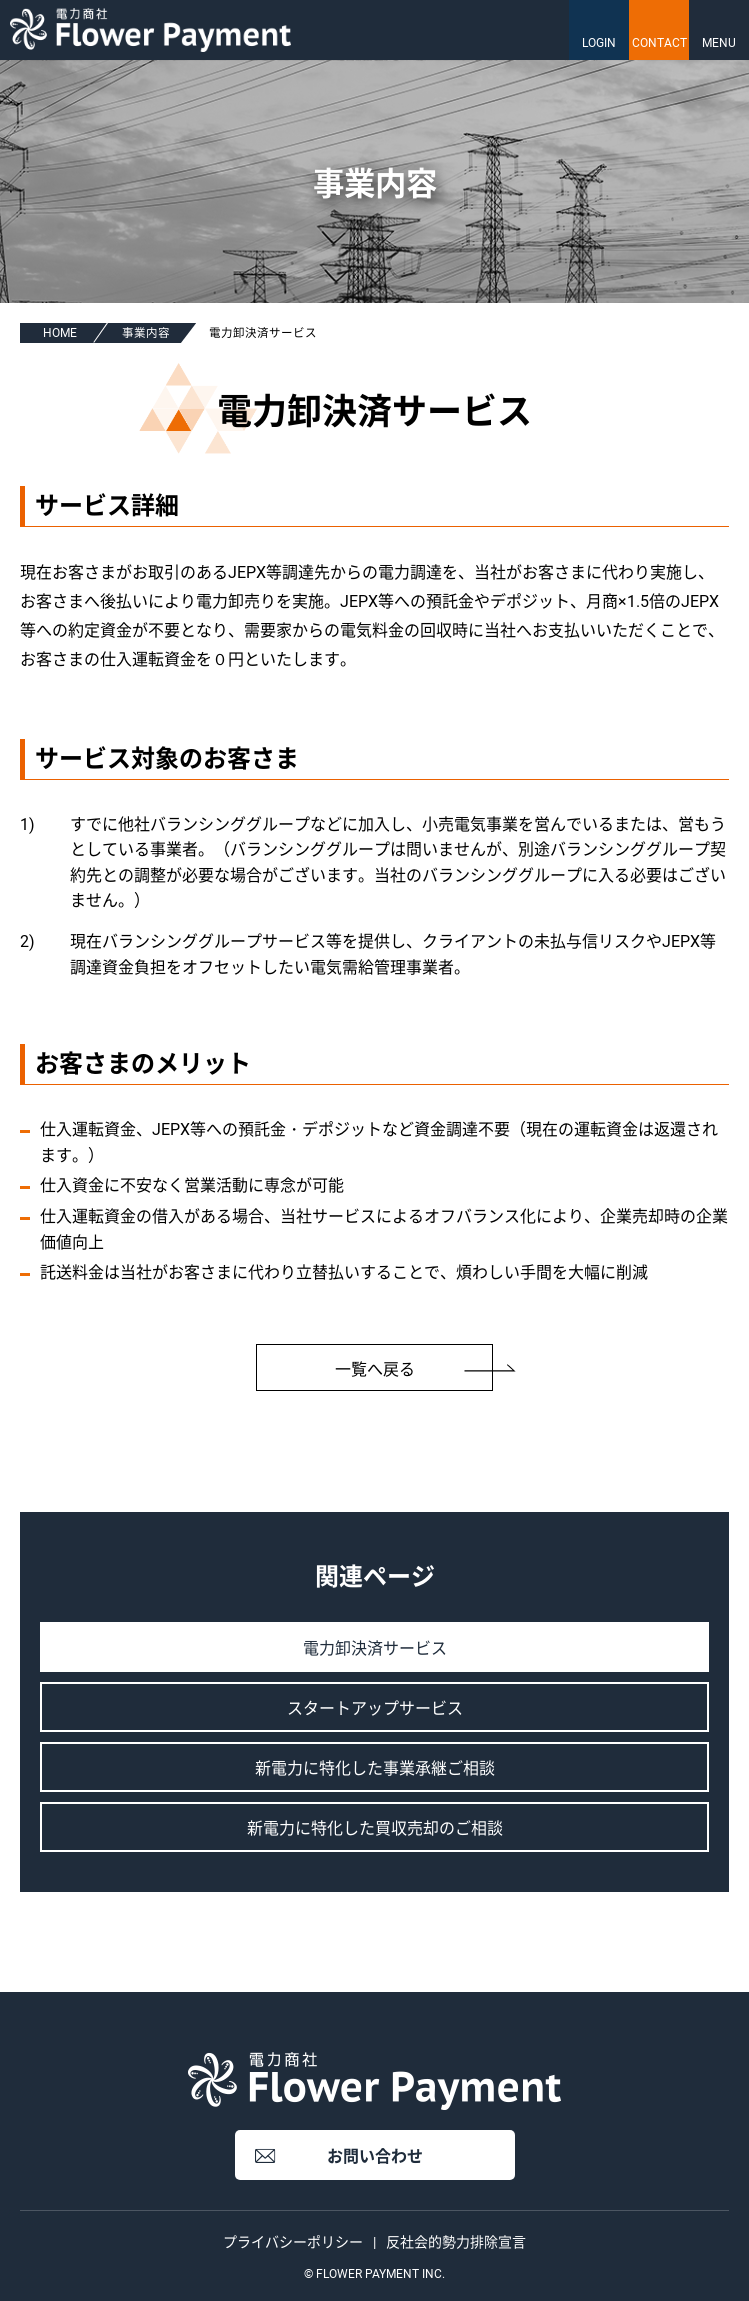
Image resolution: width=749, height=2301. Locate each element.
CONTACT (659, 43)
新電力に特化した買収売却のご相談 (375, 1828)
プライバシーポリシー (293, 2242)
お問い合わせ (375, 2156)
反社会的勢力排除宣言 (456, 2242)
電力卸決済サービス (375, 1648)
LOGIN (599, 43)
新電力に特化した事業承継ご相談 (375, 1768)
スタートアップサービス (375, 1708)
